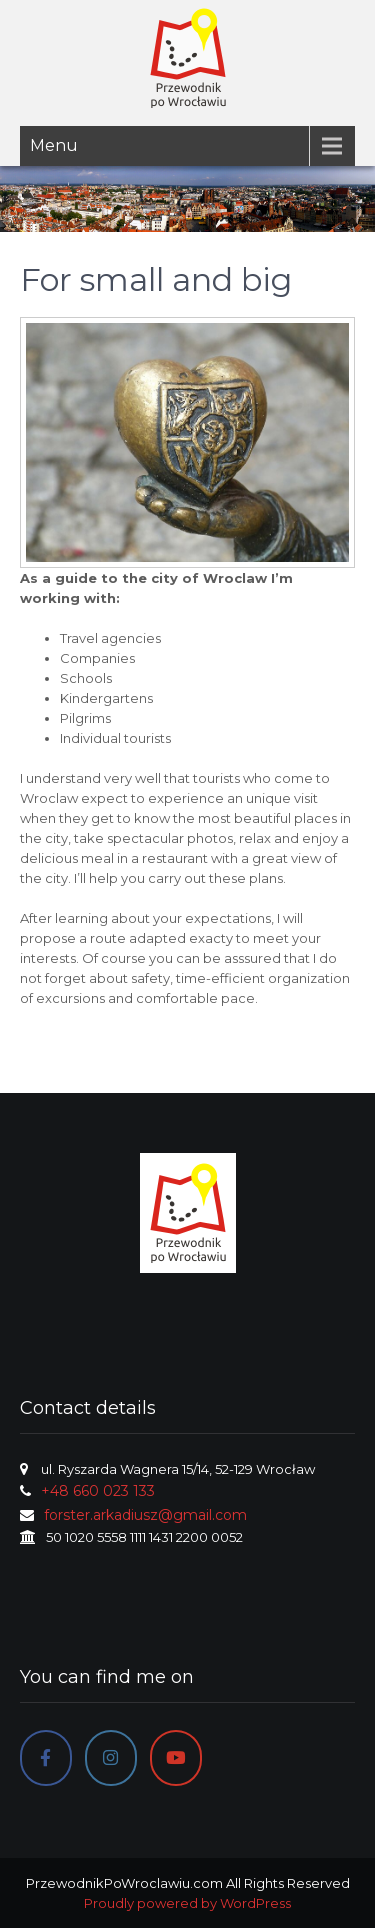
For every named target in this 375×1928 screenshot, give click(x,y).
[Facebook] (46, 1758)
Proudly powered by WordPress (187, 1903)
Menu (54, 145)
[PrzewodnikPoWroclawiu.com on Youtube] (176, 1758)
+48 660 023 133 (98, 1491)
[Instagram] (111, 1758)
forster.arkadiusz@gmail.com (145, 1515)
